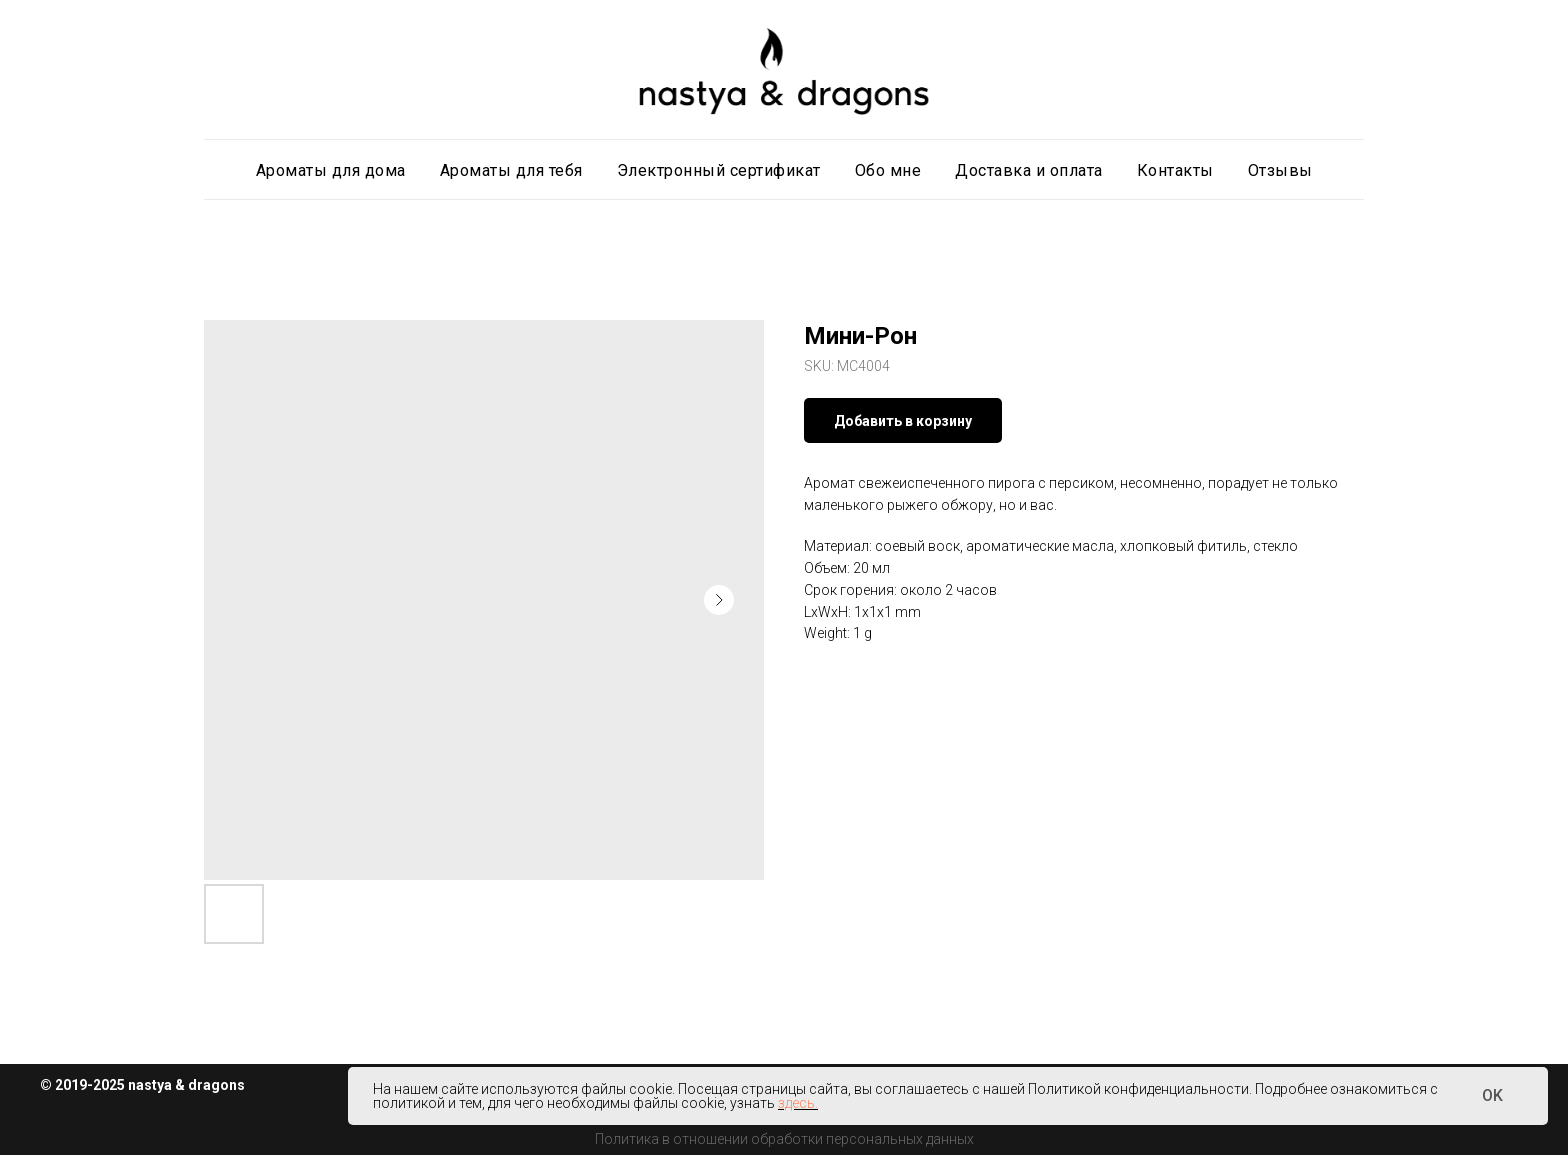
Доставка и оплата (1029, 170)
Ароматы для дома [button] (331, 170)
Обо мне (888, 170)
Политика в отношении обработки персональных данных (784, 1139)
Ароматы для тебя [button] (511, 170)
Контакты (1175, 170)
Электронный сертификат (719, 170)
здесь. (798, 1103)
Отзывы (1280, 170)
